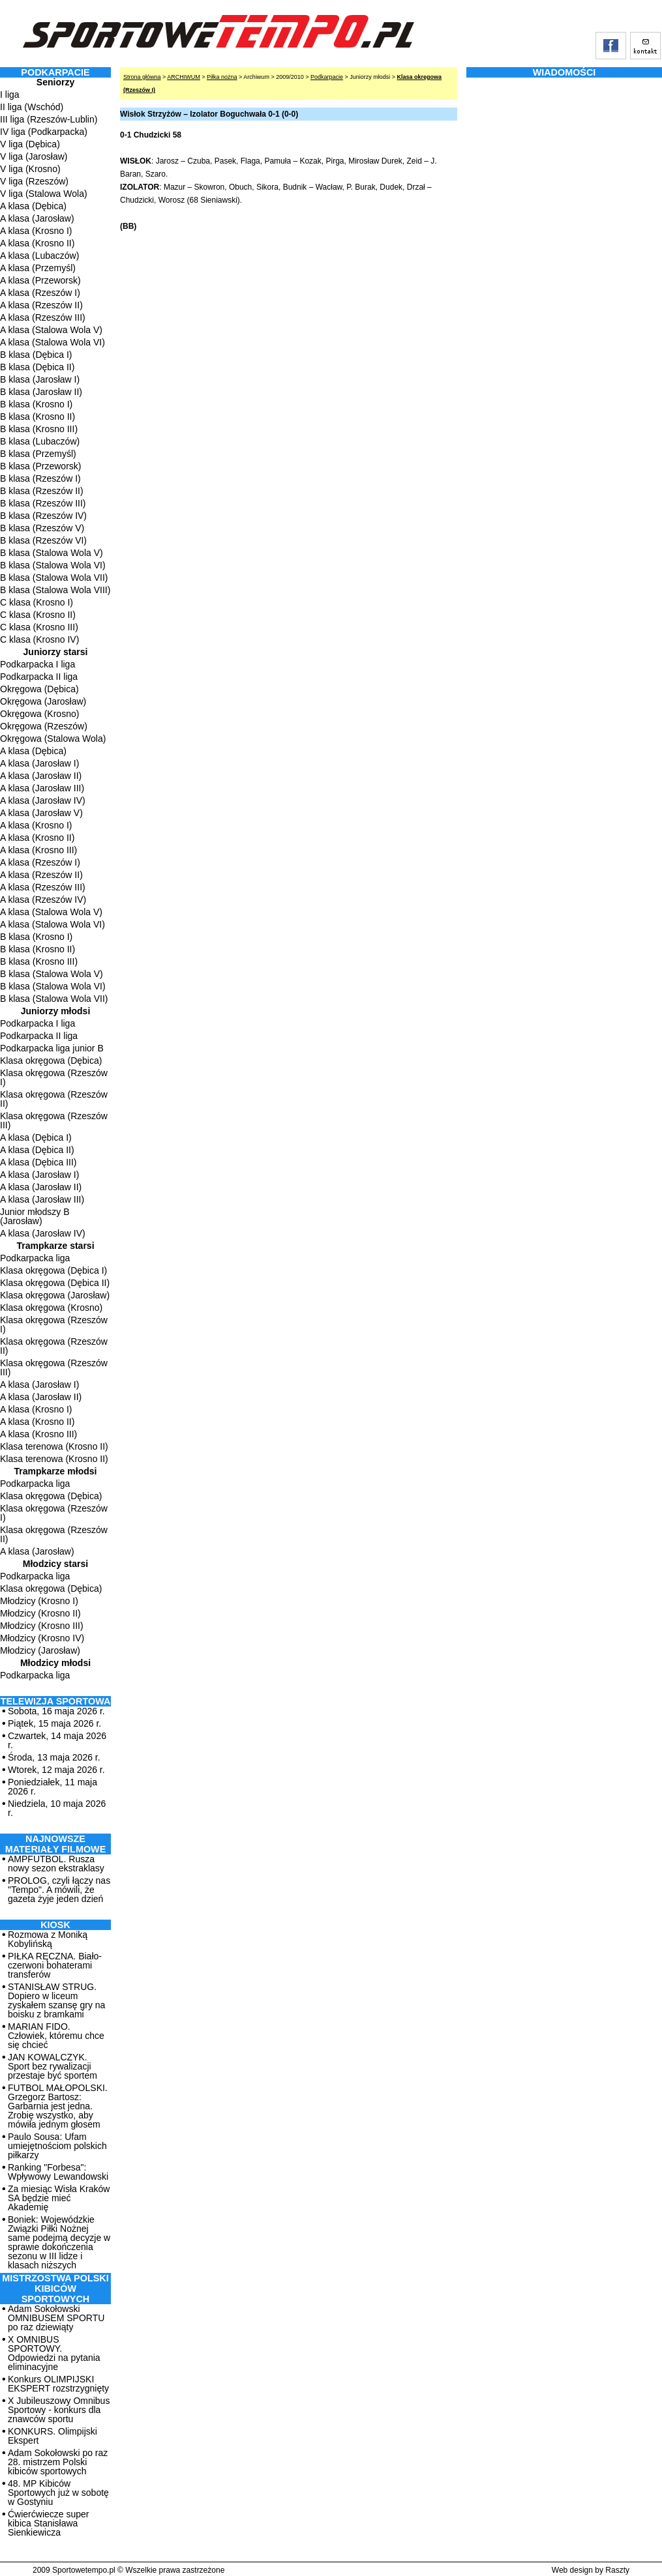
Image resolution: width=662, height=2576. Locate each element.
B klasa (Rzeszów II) (41, 491)
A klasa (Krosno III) (38, 850)
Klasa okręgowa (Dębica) (51, 1060)
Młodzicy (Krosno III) (41, 1625)
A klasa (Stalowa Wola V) (51, 330)
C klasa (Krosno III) (39, 627)
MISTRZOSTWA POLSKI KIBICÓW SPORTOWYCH (55, 2288)
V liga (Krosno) (30, 169)
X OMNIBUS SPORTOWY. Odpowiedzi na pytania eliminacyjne (54, 2353)
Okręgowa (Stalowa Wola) (53, 738)
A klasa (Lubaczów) (39, 255)
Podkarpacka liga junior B (52, 1048)
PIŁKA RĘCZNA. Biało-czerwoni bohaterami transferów (55, 1965)
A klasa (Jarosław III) (42, 788)
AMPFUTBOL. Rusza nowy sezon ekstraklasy (56, 1863)
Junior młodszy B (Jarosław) (35, 1216)
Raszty (617, 2570)
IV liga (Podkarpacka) (43, 131)
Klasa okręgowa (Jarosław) (55, 1295)
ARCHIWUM (183, 77)
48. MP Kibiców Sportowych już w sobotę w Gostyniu (58, 2492)
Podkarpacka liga (35, 1258)
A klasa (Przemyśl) (38, 268)
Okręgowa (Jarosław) (43, 701)
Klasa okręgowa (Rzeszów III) (54, 1120)
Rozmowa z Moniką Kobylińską (47, 1939)
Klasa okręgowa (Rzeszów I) (54, 1077)
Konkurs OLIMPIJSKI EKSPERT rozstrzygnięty (58, 2383)
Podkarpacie (326, 77)
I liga (10, 94)
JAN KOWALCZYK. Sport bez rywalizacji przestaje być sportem (52, 2066)
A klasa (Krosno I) (36, 231)
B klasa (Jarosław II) (41, 392)
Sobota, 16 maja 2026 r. (56, 1711)
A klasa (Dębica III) (38, 1162)
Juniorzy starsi (55, 652)
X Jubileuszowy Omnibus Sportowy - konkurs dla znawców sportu (59, 2409)
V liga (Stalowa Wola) (43, 193)
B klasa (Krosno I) (36, 404)
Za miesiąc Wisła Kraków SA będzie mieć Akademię (59, 2198)
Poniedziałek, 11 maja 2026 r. (52, 1786)
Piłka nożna (222, 77)
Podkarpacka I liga (37, 664)
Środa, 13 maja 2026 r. (54, 1757)
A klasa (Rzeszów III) (42, 317)
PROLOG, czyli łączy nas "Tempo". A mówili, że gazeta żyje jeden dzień (59, 1889)
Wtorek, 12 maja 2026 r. (56, 1769)
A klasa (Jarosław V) (41, 813)
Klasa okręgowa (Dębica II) (55, 1283)
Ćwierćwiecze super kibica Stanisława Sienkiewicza (48, 2523)
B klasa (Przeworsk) (40, 466)
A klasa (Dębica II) (37, 1150)
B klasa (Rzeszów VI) (43, 540)
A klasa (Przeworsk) (40, 280)
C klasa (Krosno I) (36, 602)
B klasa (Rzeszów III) (42, 503)
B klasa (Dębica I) (36, 354)
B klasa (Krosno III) (39, 429)
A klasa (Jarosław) (37, 218)
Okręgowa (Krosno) (39, 714)
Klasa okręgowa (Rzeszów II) (54, 1099)
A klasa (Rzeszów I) (40, 292)
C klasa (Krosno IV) (39, 639)
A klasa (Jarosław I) (39, 763)
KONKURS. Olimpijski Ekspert (52, 2436)
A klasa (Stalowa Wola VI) (52, 342)
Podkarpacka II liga (39, 676)
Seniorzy (55, 82)
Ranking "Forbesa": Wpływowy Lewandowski (58, 2172)
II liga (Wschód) (31, 107)
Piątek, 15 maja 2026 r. (54, 1723)
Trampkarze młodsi (55, 1471)
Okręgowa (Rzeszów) (43, 726)
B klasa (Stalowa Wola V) (51, 553)
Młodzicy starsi (55, 1564)
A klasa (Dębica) (33, 206)
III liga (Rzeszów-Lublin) (48, 119)
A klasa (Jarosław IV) (42, 800)
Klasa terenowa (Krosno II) (54, 1446)
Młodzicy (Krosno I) (39, 1601)
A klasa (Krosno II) (37, 243)
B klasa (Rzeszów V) (42, 528)
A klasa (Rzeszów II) (41, 305)
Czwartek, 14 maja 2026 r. (57, 1740)
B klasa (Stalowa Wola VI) (53, 565)
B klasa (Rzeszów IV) (43, 515)
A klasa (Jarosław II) (41, 775)
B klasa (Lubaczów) (40, 441)
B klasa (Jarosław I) (40, 379)
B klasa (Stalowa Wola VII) (54, 577)
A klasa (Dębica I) (36, 1137)
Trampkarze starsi (55, 1245)
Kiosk (55, 1925)
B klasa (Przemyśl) (38, 453)
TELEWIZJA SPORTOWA (56, 1701)
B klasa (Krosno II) (37, 416)
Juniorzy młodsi (56, 1011)
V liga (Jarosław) (33, 156)
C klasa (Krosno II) (38, 614)
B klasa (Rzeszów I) (40, 478)
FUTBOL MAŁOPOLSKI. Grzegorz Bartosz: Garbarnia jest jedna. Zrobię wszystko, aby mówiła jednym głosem (58, 2106)
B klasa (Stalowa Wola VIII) (55, 590)
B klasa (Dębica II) (37, 367)
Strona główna (142, 77)
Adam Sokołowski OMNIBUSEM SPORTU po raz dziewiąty (56, 2318)
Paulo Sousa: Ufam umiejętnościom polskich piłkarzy (57, 2145)
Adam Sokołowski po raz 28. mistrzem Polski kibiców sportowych (58, 2462)
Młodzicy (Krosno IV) (42, 1638)
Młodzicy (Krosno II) (40, 1613)
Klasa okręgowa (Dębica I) (53, 1270)
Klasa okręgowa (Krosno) (51, 1307)
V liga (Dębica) (30, 144)
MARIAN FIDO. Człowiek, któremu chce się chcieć (56, 2035)
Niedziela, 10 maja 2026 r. (57, 1808)
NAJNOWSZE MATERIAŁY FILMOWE (55, 1844)
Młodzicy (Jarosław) (40, 1650)
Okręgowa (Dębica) (39, 689)
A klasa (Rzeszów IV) (43, 899)
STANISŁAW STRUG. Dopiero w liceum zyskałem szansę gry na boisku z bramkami (56, 2000)
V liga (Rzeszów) (34, 181)
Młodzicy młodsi (55, 1663)
